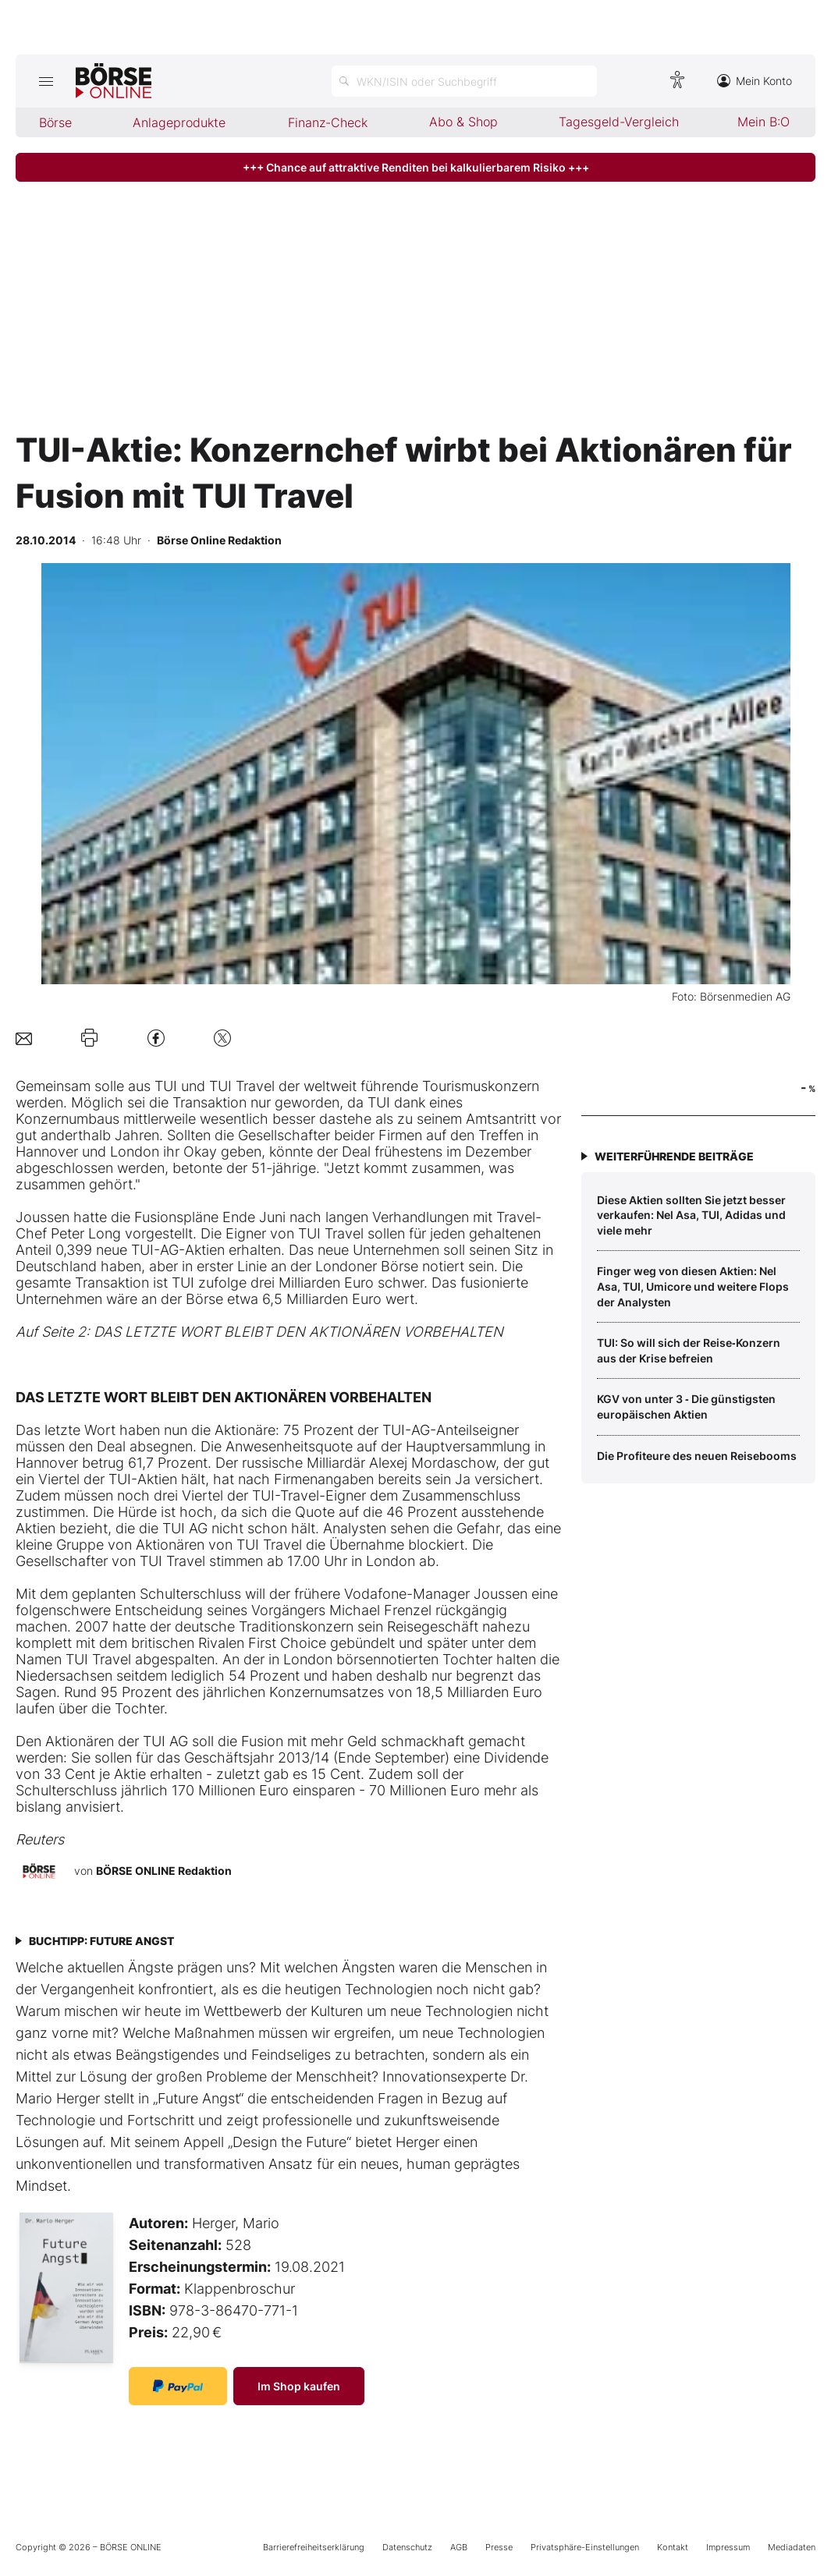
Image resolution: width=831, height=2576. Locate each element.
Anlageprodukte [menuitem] (179, 122)
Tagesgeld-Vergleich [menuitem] (619, 121)
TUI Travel (244, 1086)
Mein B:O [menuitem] (763, 121)
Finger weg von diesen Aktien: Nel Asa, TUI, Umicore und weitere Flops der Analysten (693, 1286)
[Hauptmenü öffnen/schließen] (46, 81)
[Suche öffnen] (464, 81)
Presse (499, 2547)
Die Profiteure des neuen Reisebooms (697, 1455)
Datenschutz (407, 2547)
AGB (458, 2547)
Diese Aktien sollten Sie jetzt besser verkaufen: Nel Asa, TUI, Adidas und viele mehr (691, 1215)
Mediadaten (791, 2547)
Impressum (728, 2547)
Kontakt (672, 2547)
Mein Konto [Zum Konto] (754, 80)
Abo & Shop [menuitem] (463, 121)
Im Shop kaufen (298, 2386)
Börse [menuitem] (55, 122)
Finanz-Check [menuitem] (328, 122)
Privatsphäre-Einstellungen (585, 2547)
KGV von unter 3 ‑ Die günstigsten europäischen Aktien (686, 1406)
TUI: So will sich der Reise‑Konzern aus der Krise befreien (688, 1350)
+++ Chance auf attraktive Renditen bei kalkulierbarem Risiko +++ (416, 167)
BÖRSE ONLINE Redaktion (164, 1870)
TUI (165, 1086)
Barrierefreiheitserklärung (313, 2547)
